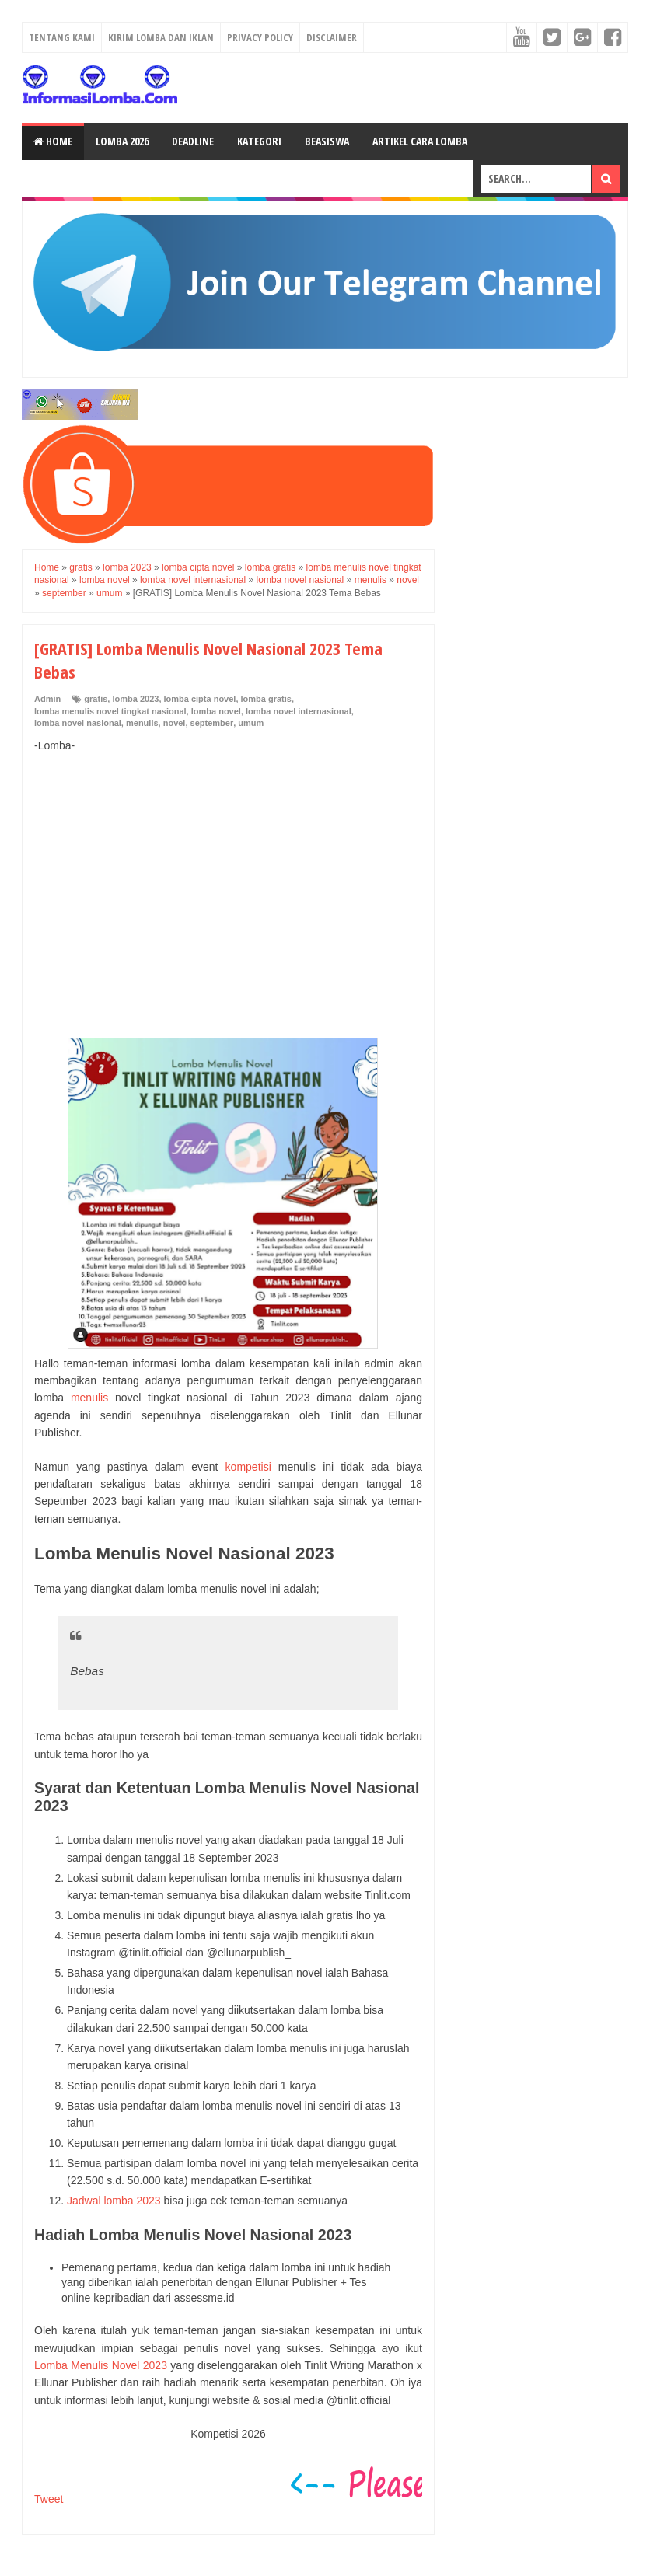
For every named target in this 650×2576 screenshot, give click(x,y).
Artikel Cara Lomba (419, 141)
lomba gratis (266, 698)
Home (52, 141)
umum (251, 723)
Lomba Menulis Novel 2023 (100, 2365)
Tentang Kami (62, 37)
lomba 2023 (135, 698)
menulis (142, 723)
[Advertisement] (228, 879)
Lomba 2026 (122, 141)
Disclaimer (331, 37)
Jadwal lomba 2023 (114, 2200)
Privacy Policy (260, 37)
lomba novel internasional (298, 711)
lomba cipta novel (200, 698)
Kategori (259, 141)
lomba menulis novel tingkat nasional (110, 711)
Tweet (48, 2499)
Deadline (193, 141)
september (212, 723)
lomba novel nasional (77, 723)
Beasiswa (327, 141)
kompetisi (248, 1467)
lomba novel (216, 711)
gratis (95, 698)
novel (174, 723)
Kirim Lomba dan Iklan (161, 37)
